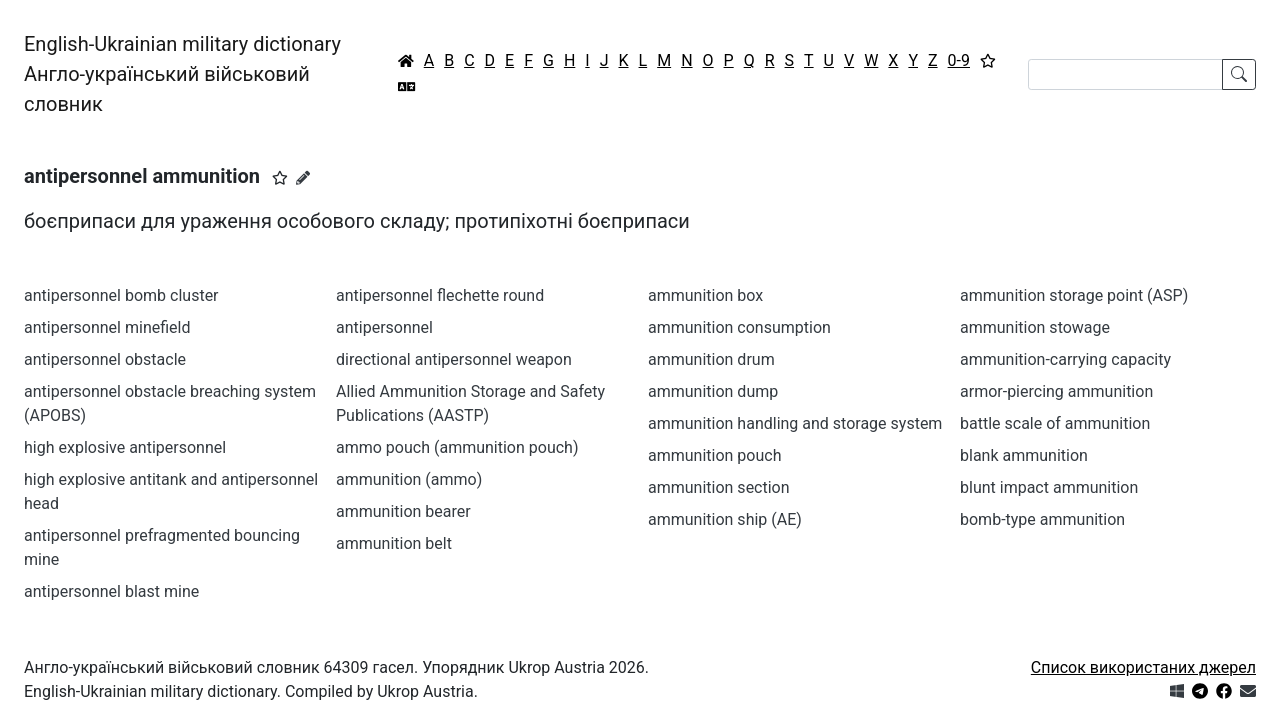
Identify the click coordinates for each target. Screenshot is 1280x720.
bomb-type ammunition (1042, 519)
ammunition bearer (403, 511)
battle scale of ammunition (1055, 423)
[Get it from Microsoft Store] (1177, 691)
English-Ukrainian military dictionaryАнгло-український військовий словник (182, 74)
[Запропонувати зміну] (303, 178)
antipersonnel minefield (107, 327)
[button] (280, 178)
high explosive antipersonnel (125, 447)
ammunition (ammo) (409, 479)
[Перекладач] (407, 87)
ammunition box (705, 295)
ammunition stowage (1035, 327)
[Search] (1125, 74)
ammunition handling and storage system (795, 423)
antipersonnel (384, 327)
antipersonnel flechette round (440, 295)
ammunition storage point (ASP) (1074, 295)
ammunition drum (711, 359)
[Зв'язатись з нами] (1248, 691)
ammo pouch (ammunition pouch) (457, 447)
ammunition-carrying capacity (1065, 359)
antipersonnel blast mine (111, 591)
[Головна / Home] (406, 61)
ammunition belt (394, 543)
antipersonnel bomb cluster (121, 295)
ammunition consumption (739, 327)
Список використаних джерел (1143, 667)
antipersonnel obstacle (105, 359)
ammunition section (719, 487)
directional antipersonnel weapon (454, 359)
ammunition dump (713, 391)
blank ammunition (1024, 455)
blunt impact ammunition (1049, 487)
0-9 (959, 60)
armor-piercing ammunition (1056, 391)
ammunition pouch (714, 455)
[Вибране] (988, 61)
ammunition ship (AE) (725, 519)
